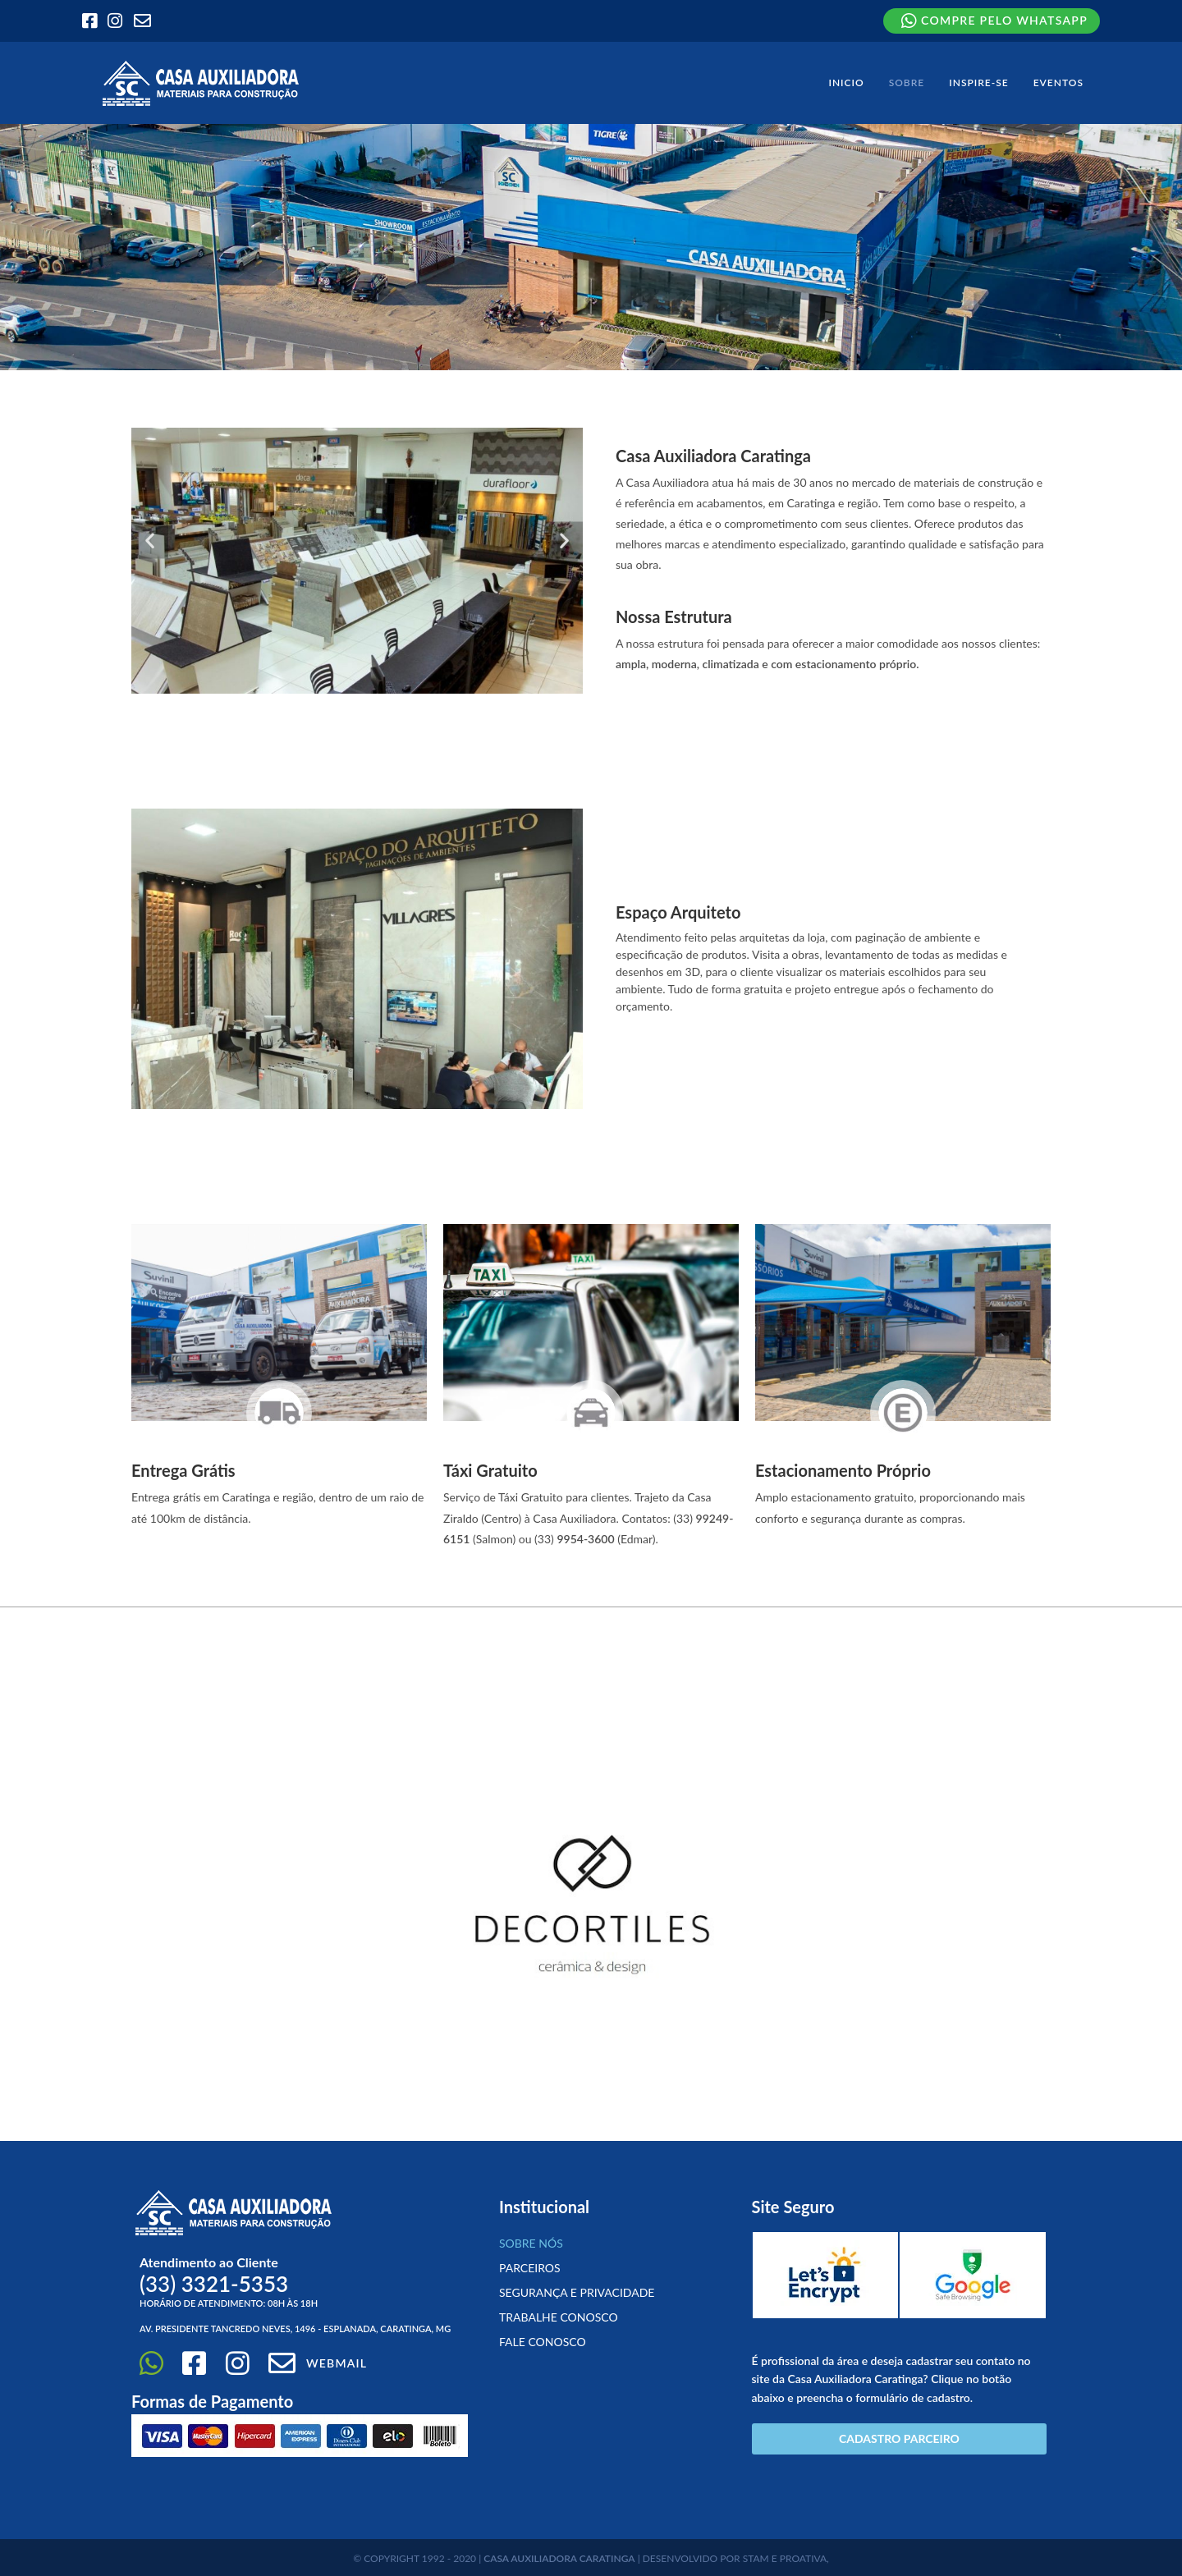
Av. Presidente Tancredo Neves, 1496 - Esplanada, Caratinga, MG (295, 2328)
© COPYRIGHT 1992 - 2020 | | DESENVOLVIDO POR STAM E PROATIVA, (591, 2558)
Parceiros (530, 2268)
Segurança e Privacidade (576, 2292)
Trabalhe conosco (558, 2317)
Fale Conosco (542, 2342)
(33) (214, 2284)
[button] (149, 539)
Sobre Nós (531, 2243)
